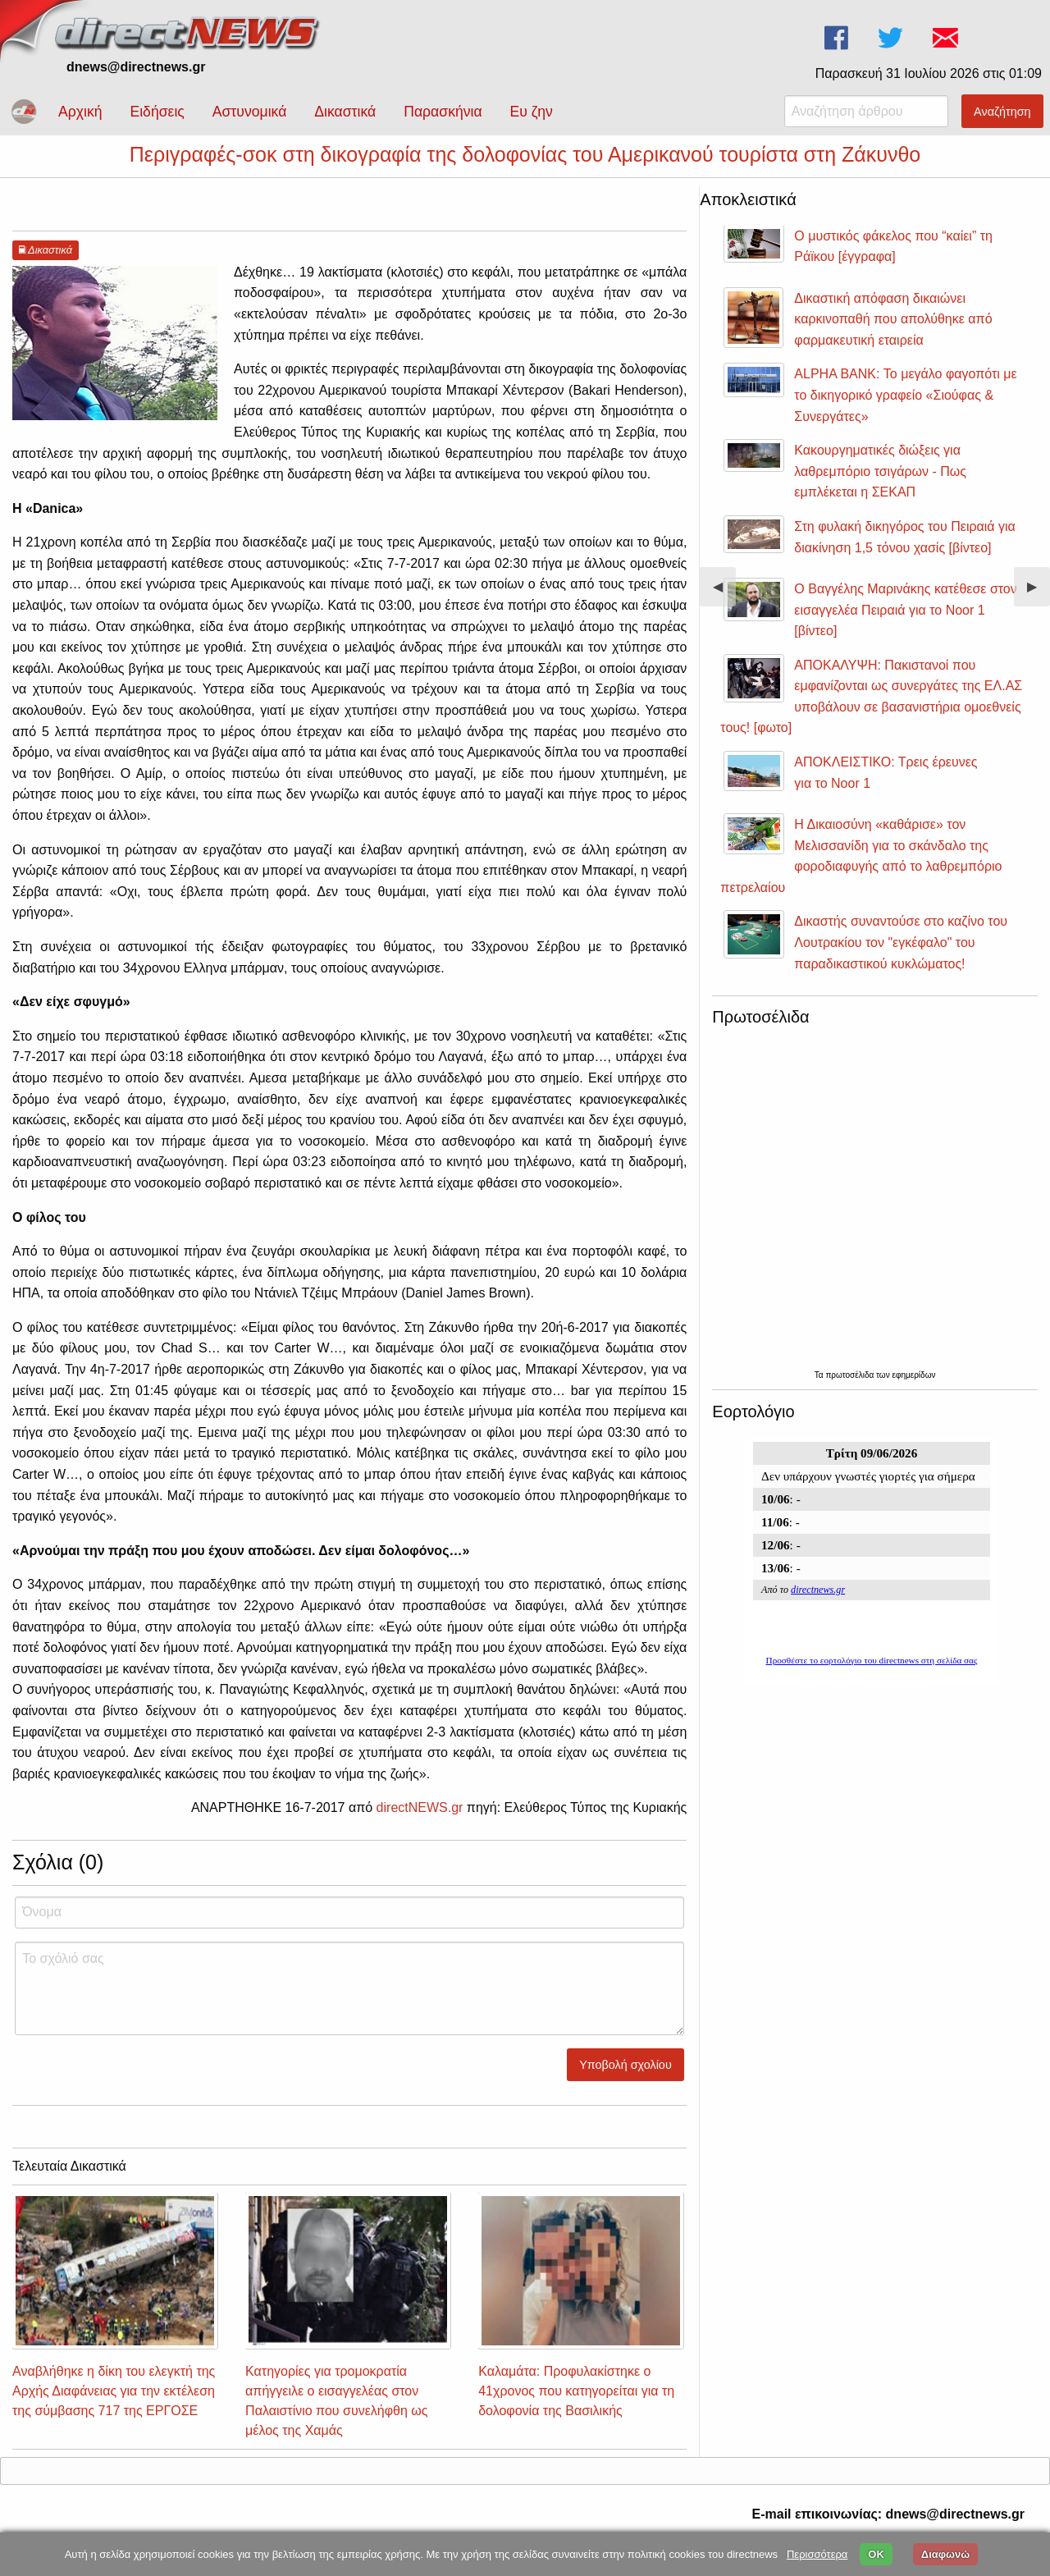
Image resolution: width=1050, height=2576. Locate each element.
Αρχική (80, 111)
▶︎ (1038, 607)
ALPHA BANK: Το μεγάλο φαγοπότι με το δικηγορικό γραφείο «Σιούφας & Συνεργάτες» (905, 409)
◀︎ (724, 607)
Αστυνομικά (249, 111)
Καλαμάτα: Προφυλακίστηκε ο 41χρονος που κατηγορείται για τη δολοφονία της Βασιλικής (576, 2405)
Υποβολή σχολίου (625, 2079)
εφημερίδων (913, 1389)
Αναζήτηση (1002, 111)
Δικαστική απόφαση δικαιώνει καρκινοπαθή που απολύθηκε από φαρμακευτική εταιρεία (893, 334)
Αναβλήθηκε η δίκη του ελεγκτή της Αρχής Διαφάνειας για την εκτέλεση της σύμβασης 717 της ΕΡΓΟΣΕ (113, 2405)
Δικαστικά (345, 111)
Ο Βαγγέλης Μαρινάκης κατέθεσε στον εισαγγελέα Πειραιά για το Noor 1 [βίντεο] (905, 624)
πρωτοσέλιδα (850, 1389)
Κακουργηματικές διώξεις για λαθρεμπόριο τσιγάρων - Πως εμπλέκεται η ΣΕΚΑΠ (880, 486)
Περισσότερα (817, 2554)
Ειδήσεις (157, 111)
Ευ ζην (531, 111)
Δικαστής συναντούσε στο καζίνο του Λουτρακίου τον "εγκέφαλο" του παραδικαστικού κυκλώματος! (900, 957)
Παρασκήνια (443, 111)
